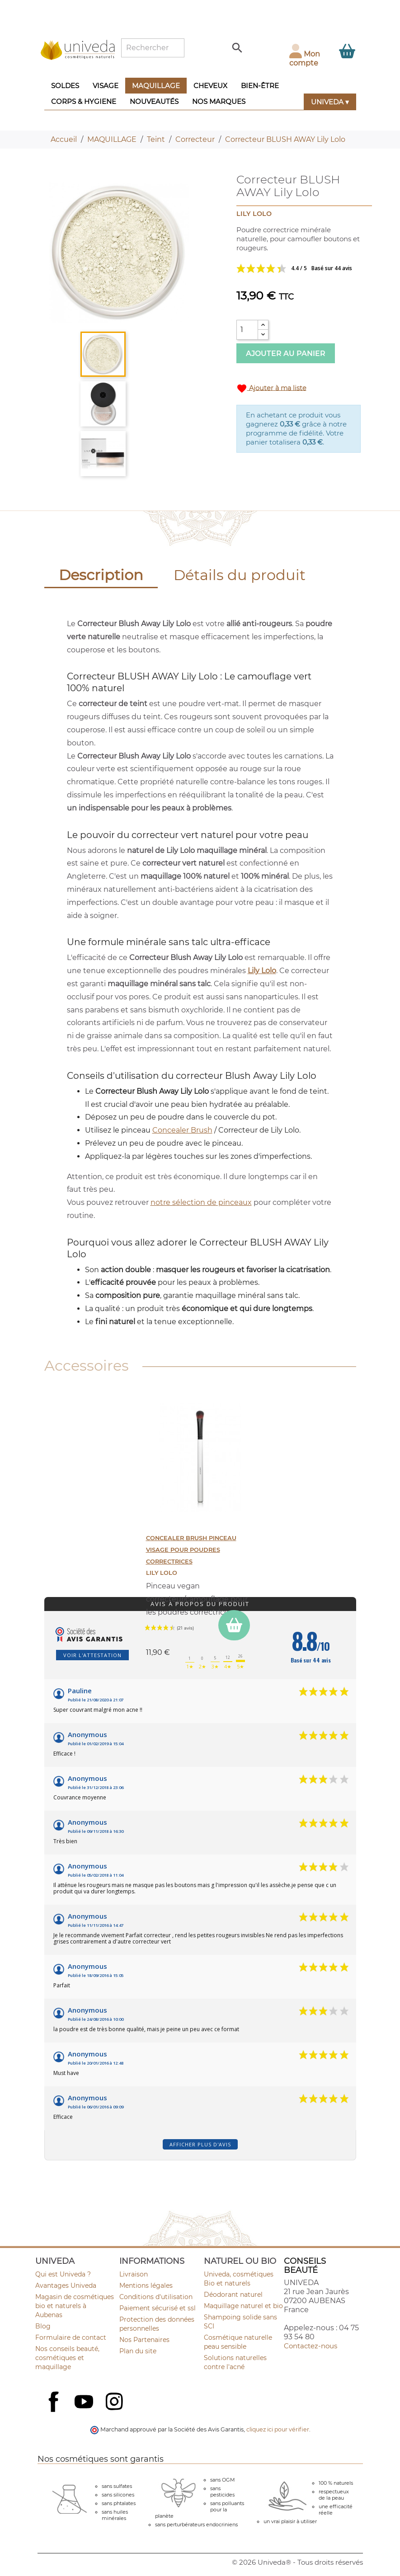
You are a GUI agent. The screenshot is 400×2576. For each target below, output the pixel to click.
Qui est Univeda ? (63, 2274)
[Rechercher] (152, 47)
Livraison (133, 2274)
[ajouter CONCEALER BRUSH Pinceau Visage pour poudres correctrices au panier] (234, 1625)
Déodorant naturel (233, 2294)
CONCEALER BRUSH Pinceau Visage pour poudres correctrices (191, 1550)
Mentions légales (146, 2285)
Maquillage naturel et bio (243, 2306)
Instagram (115, 2402)
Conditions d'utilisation (156, 2297)
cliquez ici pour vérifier (277, 2429)
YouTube (85, 2402)
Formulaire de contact (70, 2337)
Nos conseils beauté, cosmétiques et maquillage (67, 2358)
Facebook (54, 2411)
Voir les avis (298, 268)
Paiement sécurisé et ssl (157, 2308)
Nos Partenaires (144, 2340)
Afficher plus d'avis (200, 2144)
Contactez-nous (310, 2346)
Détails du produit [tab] (240, 575)
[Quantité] (247, 330)
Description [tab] (101, 575)
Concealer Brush (182, 1130)
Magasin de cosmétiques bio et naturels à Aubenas (74, 2306)
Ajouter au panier (285, 353)
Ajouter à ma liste (271, 388)
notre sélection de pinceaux (201, 1202)
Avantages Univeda (65, 2285)
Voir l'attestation (92, 1655)
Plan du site (137, 2351)
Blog (43, 2326)
